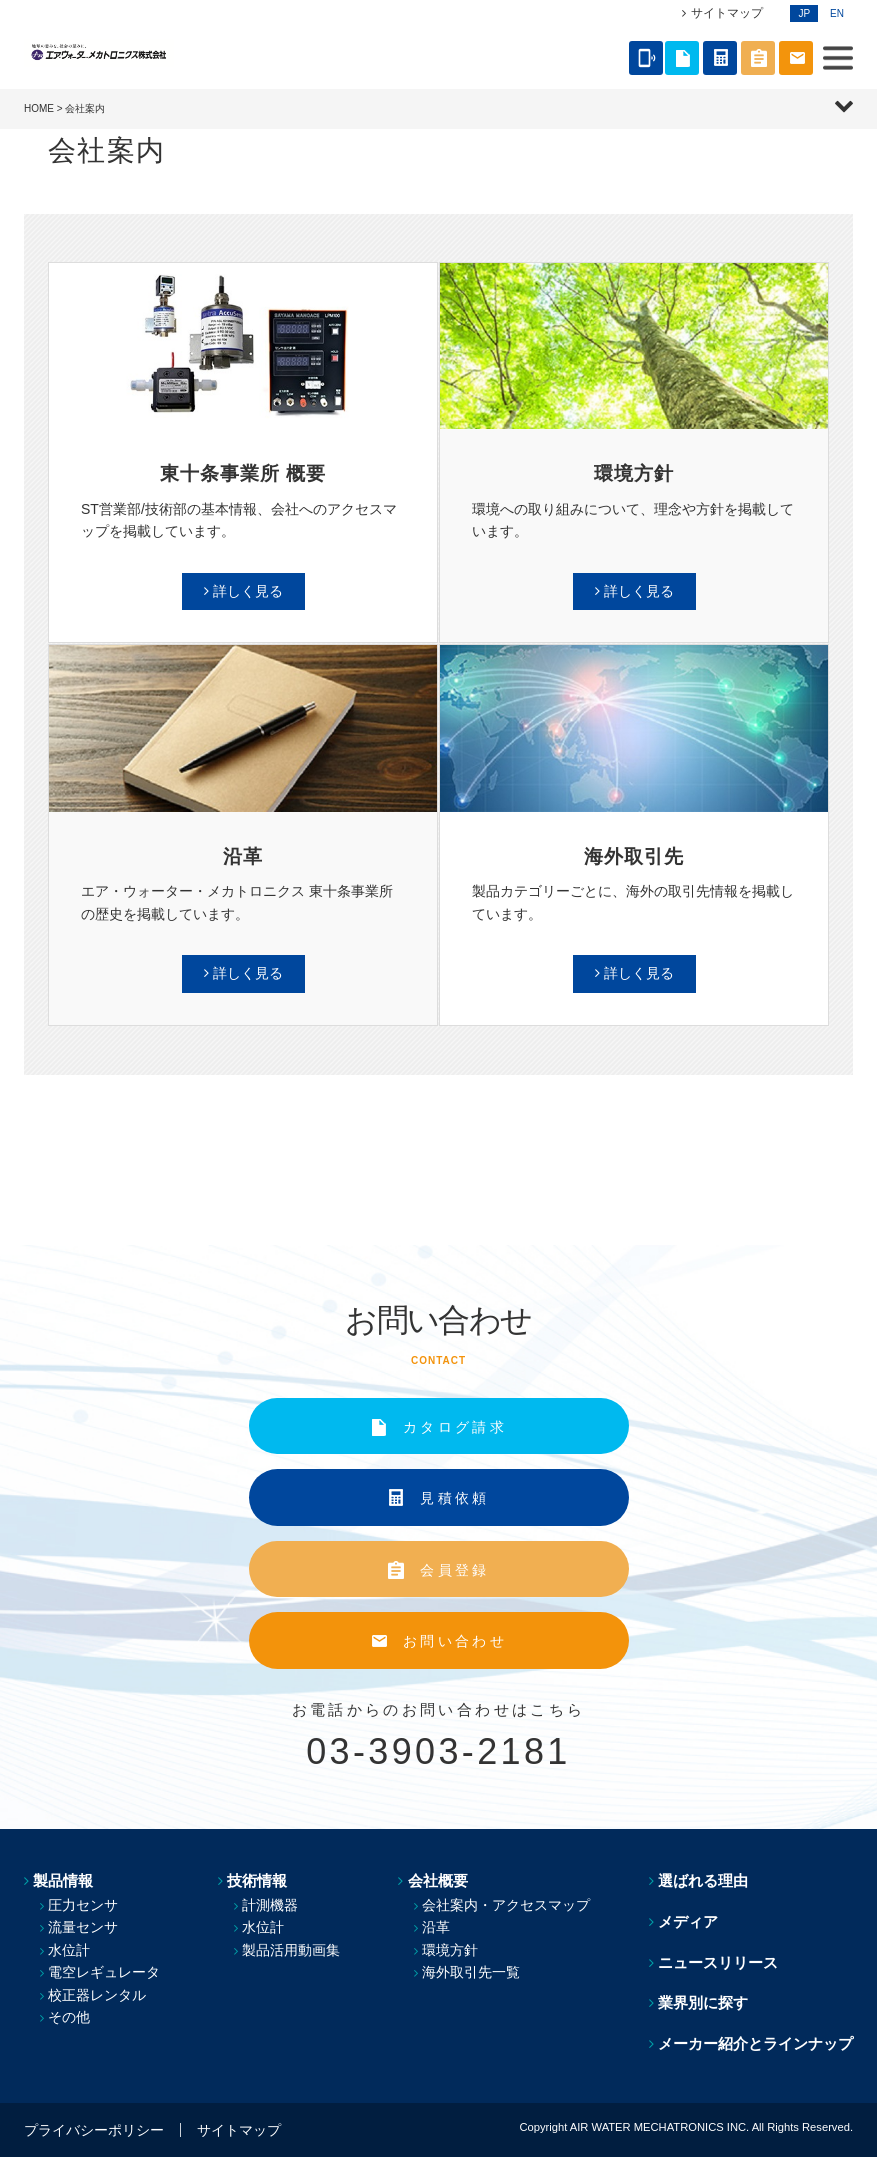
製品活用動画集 (291, 1950)
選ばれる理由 (703, 1880)
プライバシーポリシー (94, 2130)
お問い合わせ (455, 1641)
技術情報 (257, 1880)
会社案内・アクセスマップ (507, 1905)
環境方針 (451, 1950)
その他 (69, 2017)
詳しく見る (248, 591)
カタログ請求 (455, 1427)
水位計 (69, 1950)
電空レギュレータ (104, 1972)
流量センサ (83, 1927)
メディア (688, 1921)
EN (837, 13)
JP (804, 13)
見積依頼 (454, 1498)
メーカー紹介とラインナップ (755, 2043)
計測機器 (270, 1905)
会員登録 (454, 1570)
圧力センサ (83, 1905)
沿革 (437, 1927)
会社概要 (438, 1880)
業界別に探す (703, 2002)
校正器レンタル (97, 1995)
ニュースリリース (718, 1962)
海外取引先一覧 (472, 1972)
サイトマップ (727, 13)
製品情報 (63, 1880)
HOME (39, 108)
